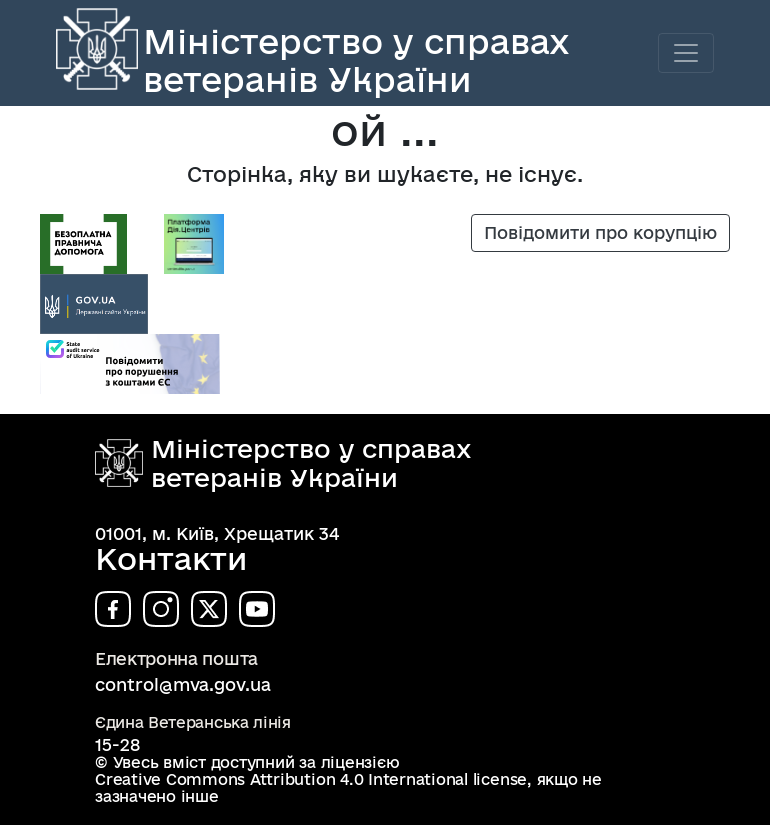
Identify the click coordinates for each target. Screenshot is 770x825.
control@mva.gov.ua (183, 684)
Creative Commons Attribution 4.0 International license (311, 779)
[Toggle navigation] (686, 53)
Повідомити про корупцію (600, 232)
